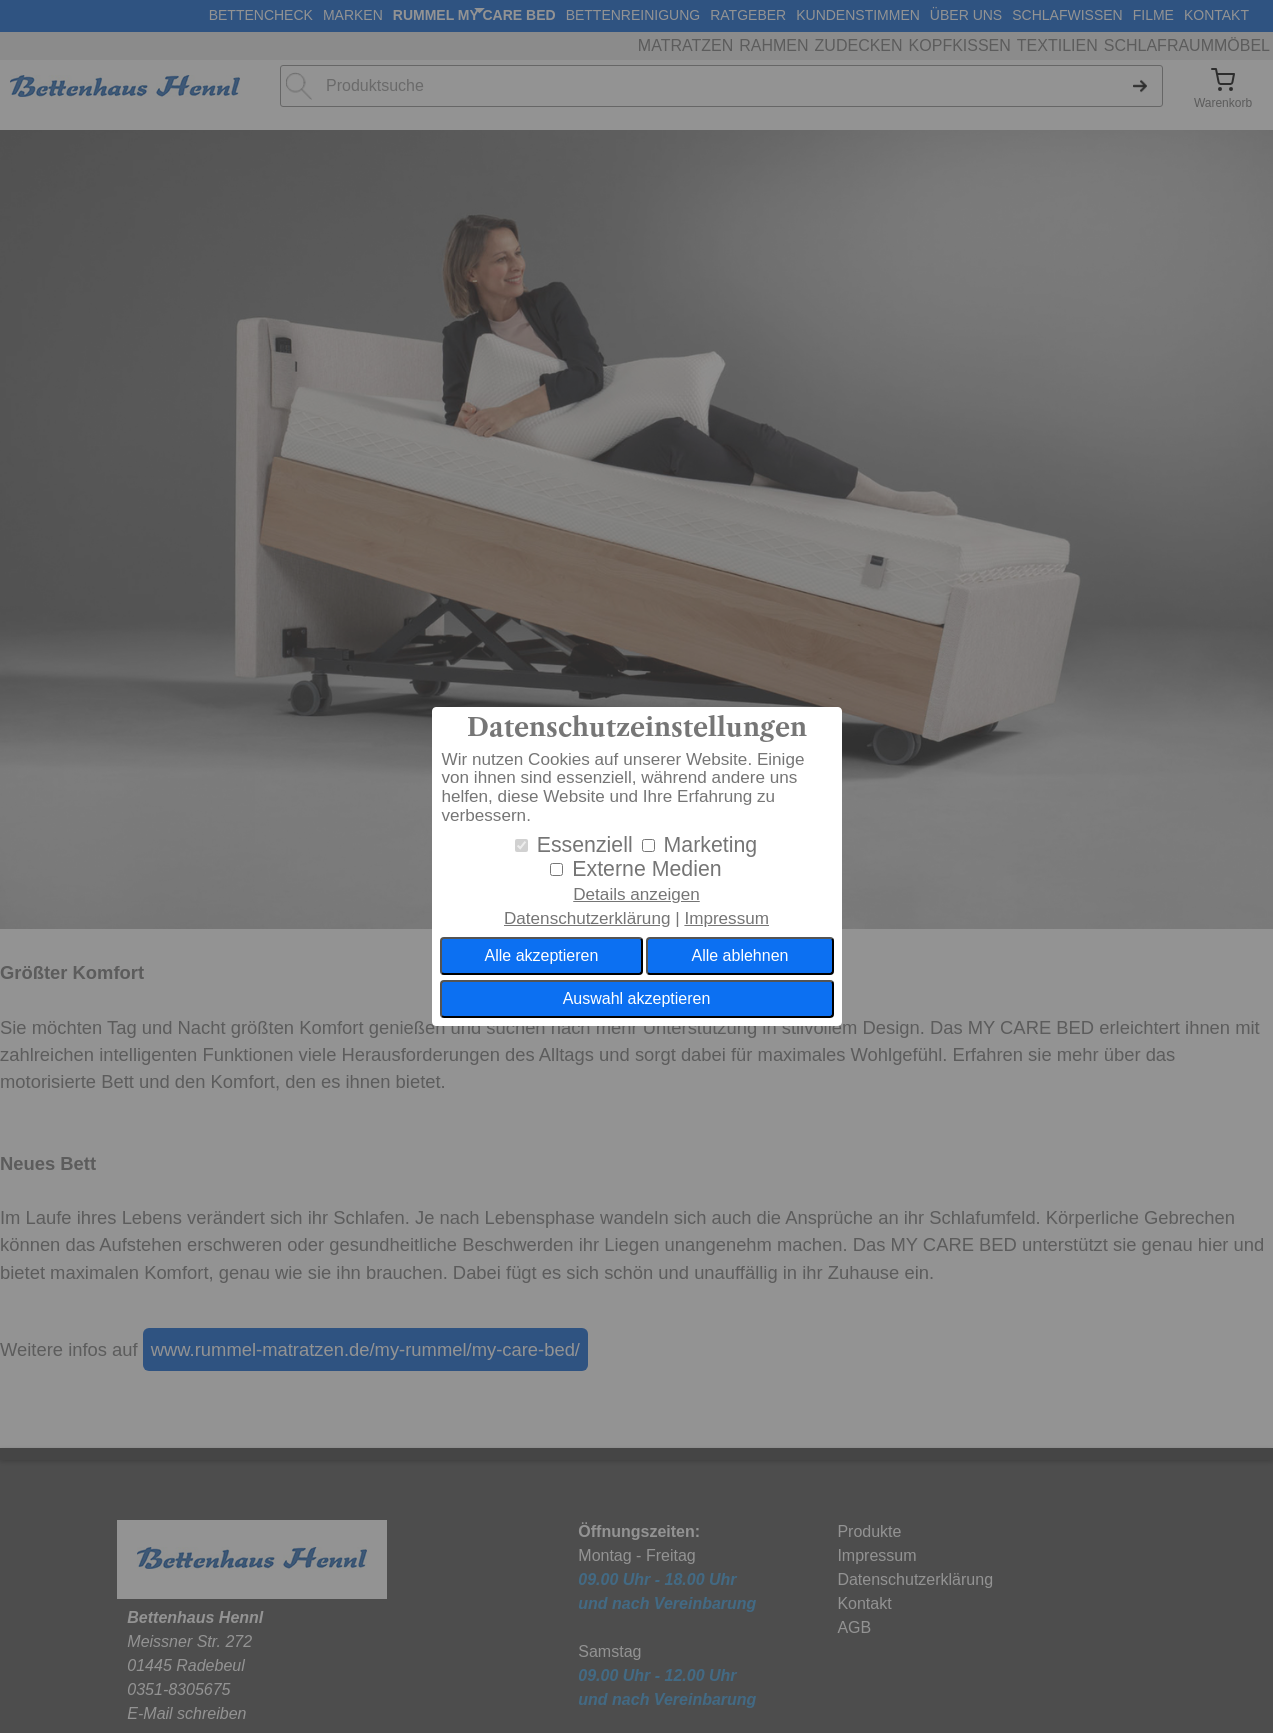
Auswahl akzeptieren (637, 998)
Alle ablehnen (739, 955)
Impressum (726, 918)
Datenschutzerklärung (587, 918)
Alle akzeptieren (542, 955)
